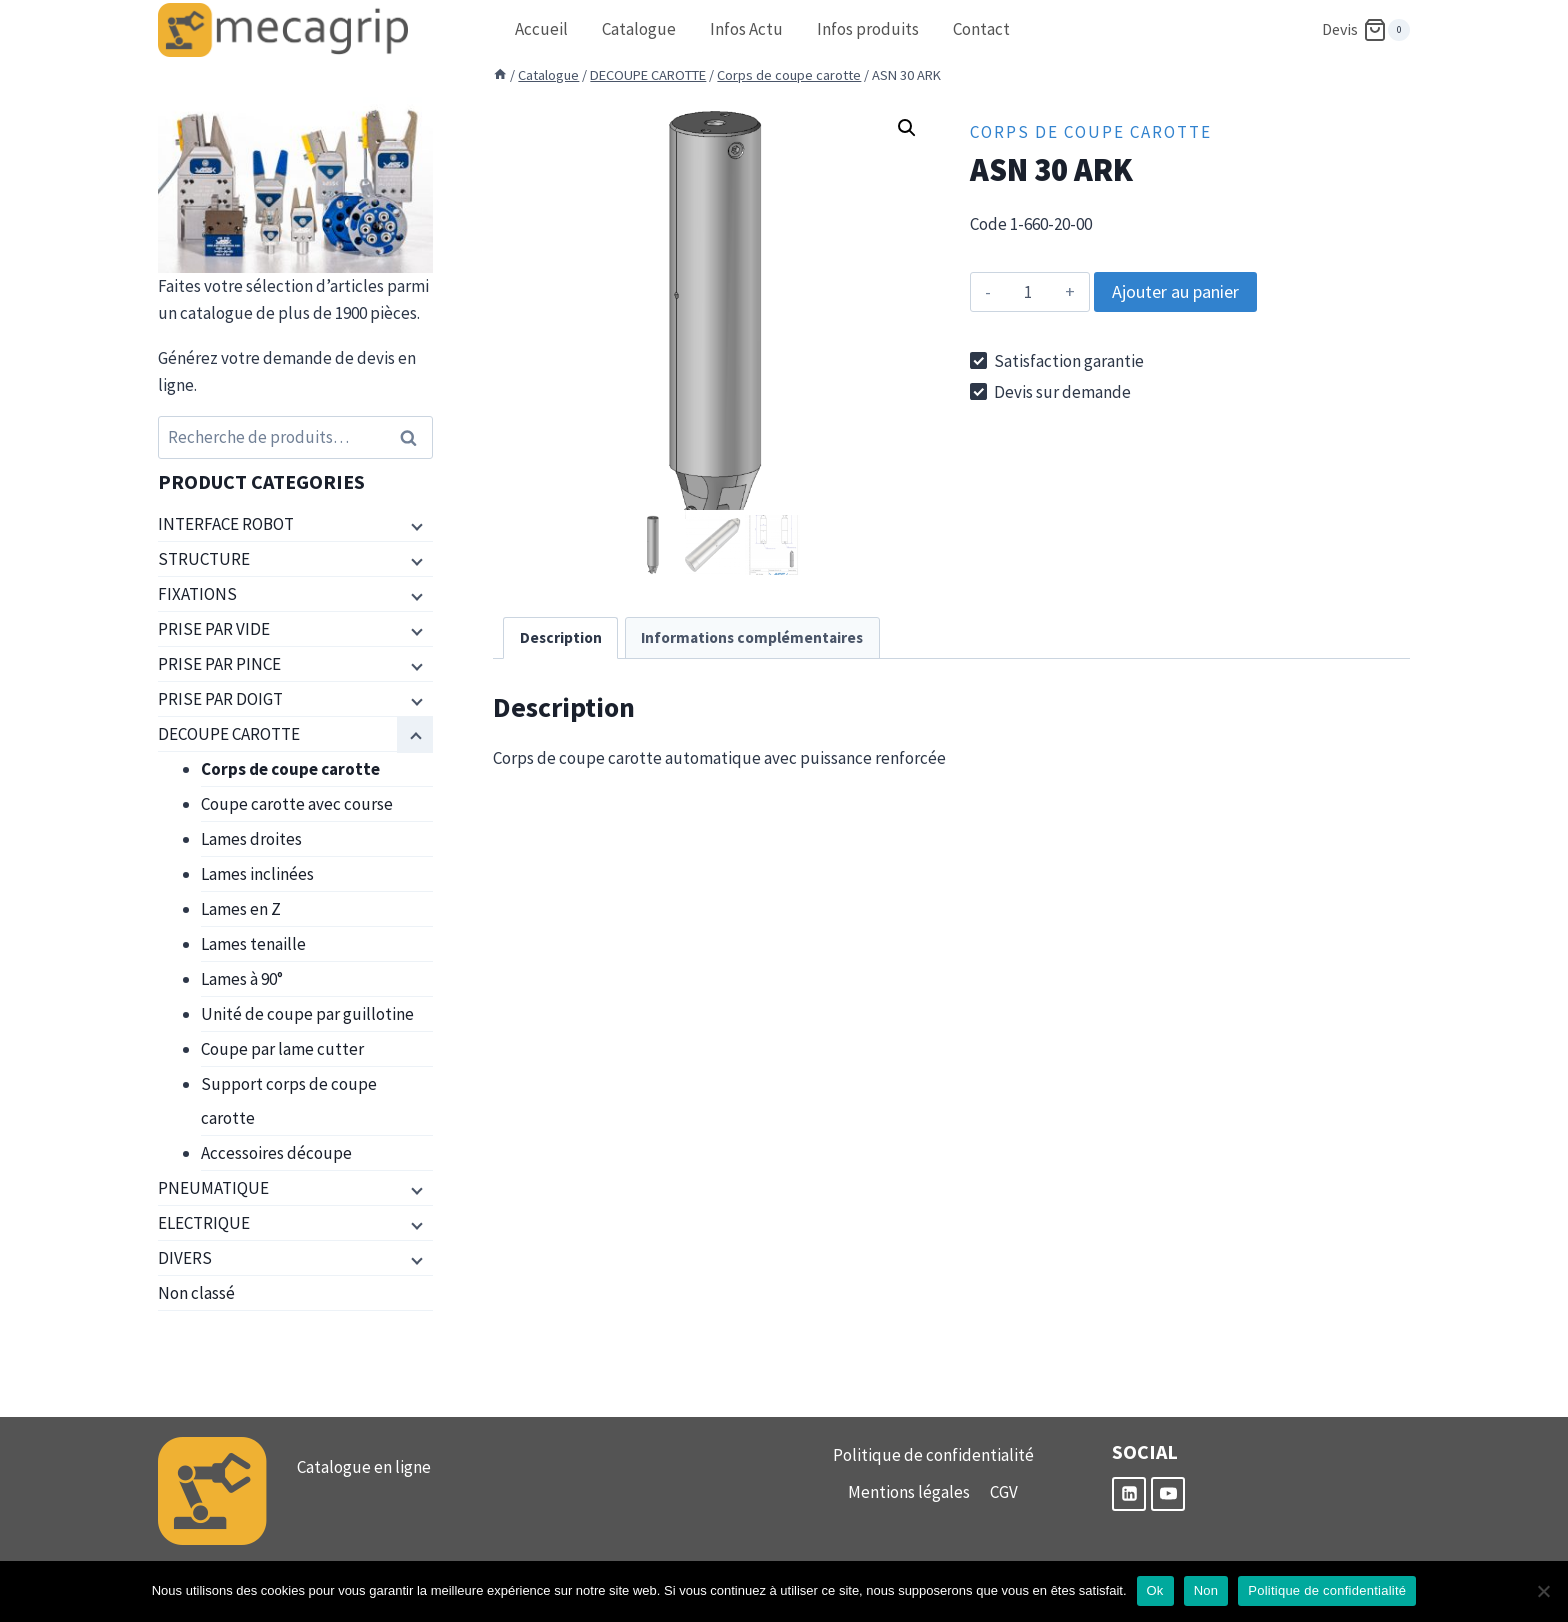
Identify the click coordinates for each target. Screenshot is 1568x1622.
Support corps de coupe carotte (289, 1101)
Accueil (541, 29)
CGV (1004, 1492)
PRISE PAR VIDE (214, 629)
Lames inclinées (257, 874)
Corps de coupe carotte (1091, 132)
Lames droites (251, 839)
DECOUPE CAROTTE (229, 734)
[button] (907, 128)
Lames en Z (241, 909)
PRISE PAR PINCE (219, 664)
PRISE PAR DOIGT (220, 699)
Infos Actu (746, 29)
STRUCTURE (204, 559)
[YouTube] (1168, 1494)
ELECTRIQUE (204, 1223)
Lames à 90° (242, 979)
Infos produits (868, 29)
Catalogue (639, 29)
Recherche (414, 437)
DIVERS (185, 1258)
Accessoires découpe (276, 1153)
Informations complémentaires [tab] (752, 637)
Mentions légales (909, 1492)
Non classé (196, 1293)
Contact (981, 29)
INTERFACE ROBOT (226, 524)
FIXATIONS (197, 594)
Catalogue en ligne (364, 1467)
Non (1206, 1590)
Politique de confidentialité (933, 1455)
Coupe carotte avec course (297, 804)
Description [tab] (561, 637)
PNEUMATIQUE (213, 1188)
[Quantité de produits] (1028, 292)
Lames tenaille (253, 944)
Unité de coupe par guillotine (307, 1014)
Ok (1155, 1590)
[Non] (1543, 1591)
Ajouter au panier (1175, 291)
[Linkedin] (1129, 1494)
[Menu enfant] (415, 525)
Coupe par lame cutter (282, 1049)
